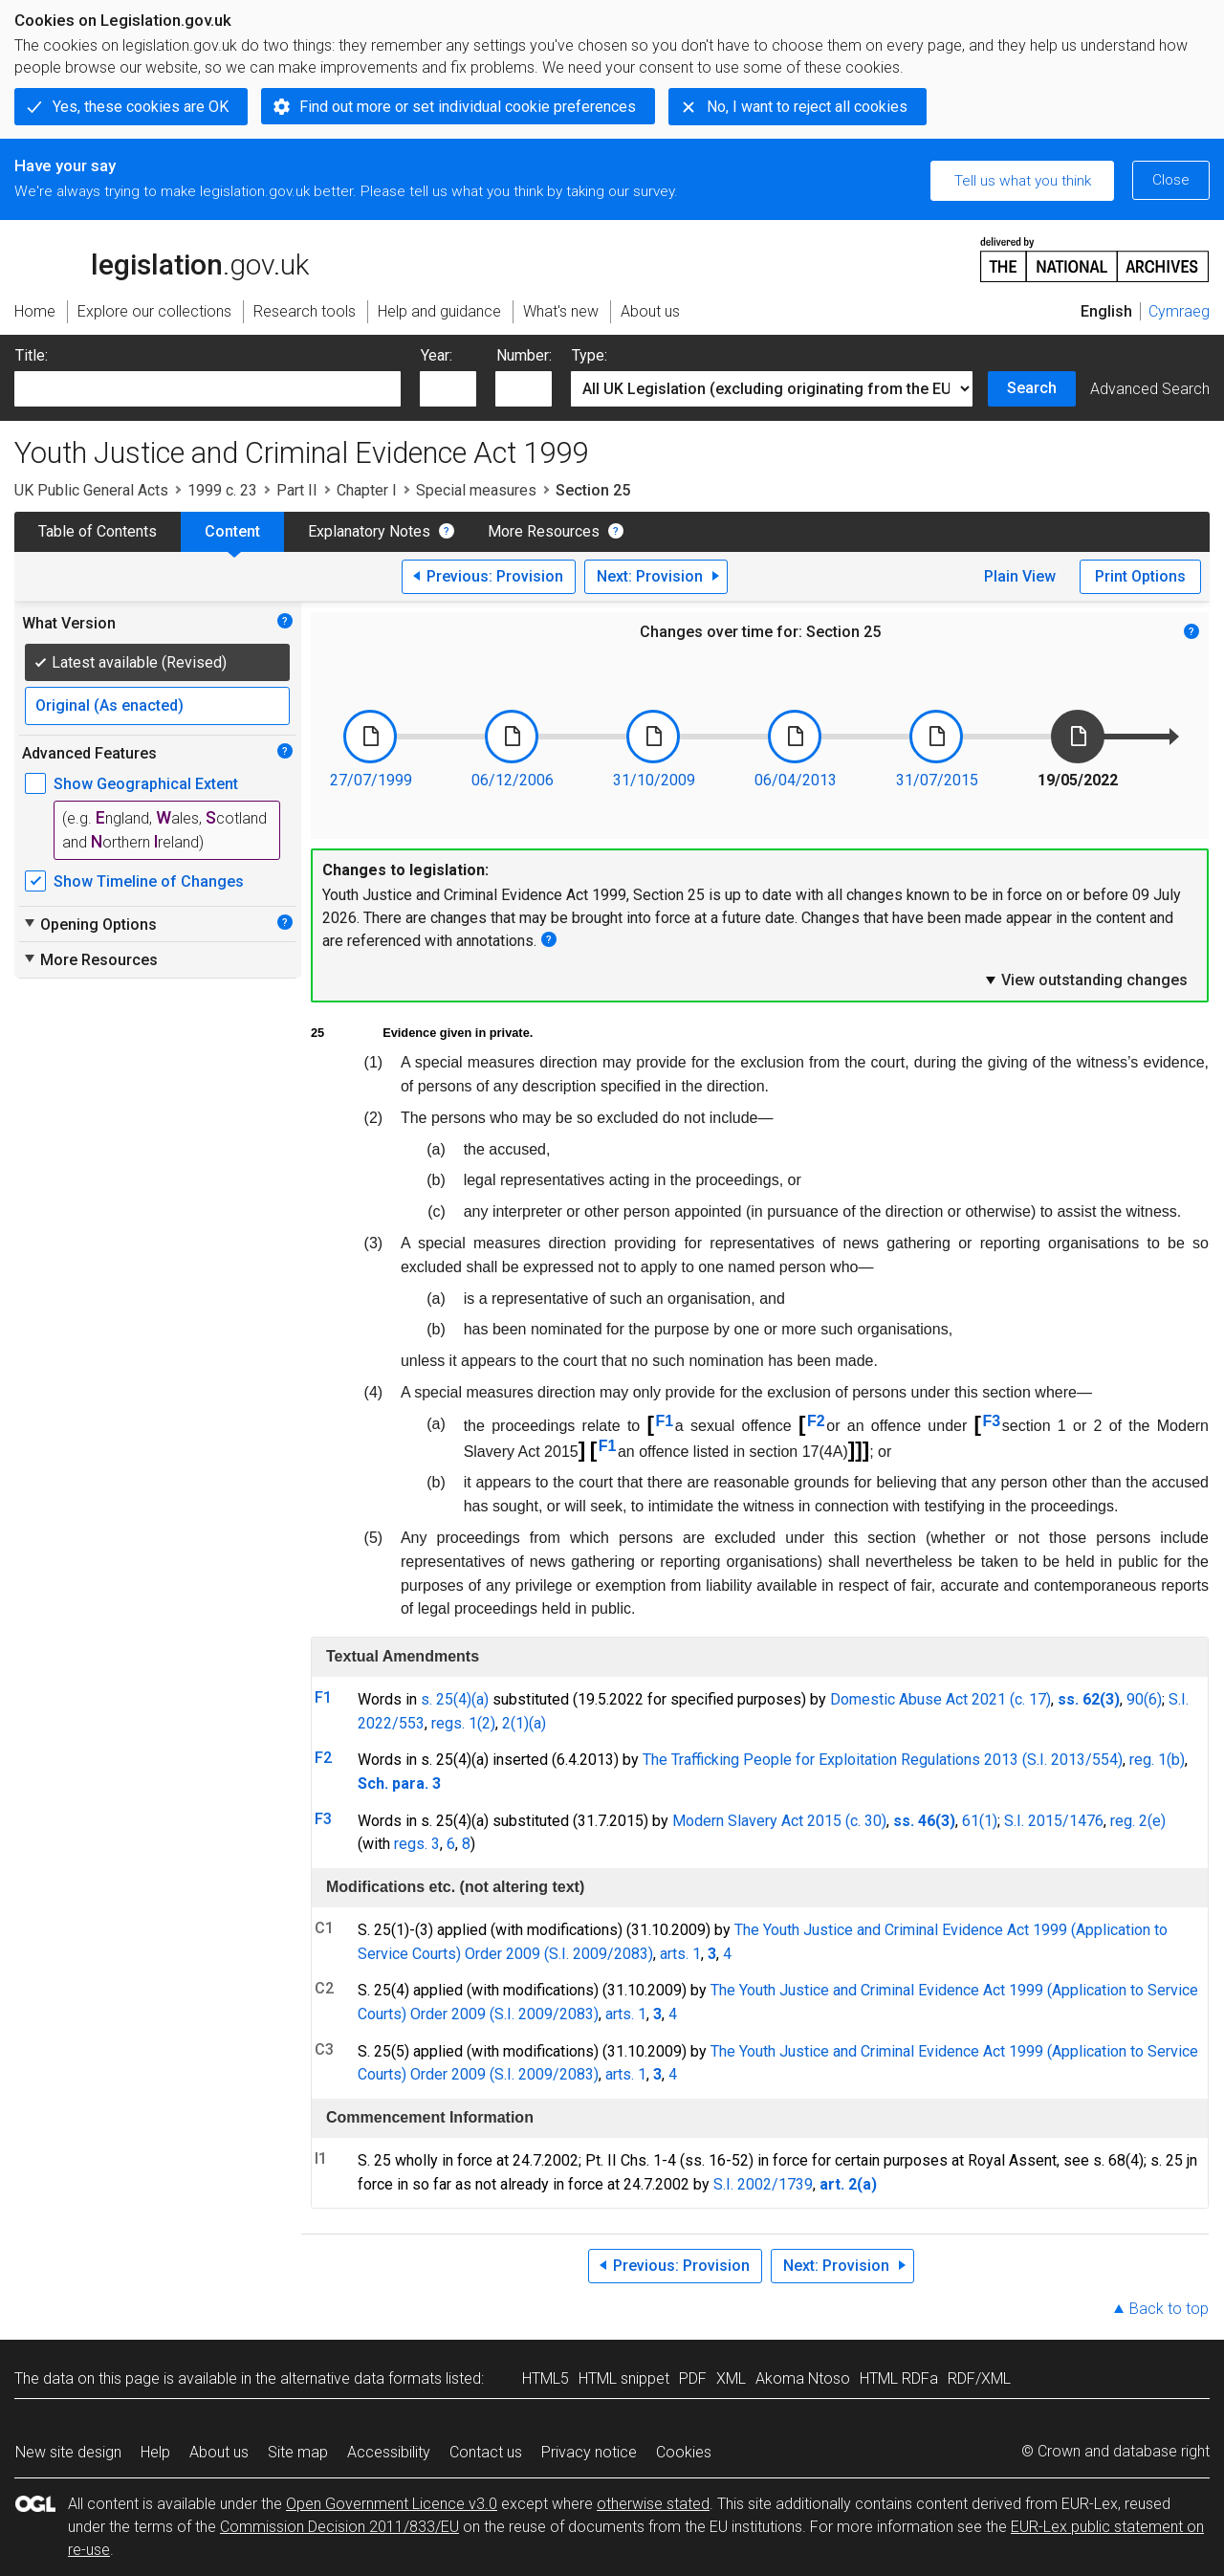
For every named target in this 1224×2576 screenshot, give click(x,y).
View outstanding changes (1085, 979)
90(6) (1144, 1699)
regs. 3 (417, 1844)
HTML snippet (624, 2378)
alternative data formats (361, 2378)
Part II (296, 490)
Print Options (1140, 576)
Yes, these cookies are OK (141, 107)
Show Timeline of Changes (149, 881)
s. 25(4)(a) (455, 1699)
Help (155, 2452)
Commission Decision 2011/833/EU (339, 2527)
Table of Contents (97, 531)
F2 (816, 1421)
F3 (992, 1421)
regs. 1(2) (463, 1723)
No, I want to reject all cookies (807, 107)
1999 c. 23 (222, 490)
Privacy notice (589, 2452)
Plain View (1020, 576)
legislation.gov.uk (161, 258)
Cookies (683, 2452)
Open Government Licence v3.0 (391, 2504)
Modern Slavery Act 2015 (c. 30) (779, 1821)
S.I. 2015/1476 (1054, 1821)
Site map (298, 2452)
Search (1032, 388)
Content (232, 531)
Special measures (476, 490)
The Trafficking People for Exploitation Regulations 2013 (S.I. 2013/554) (883, 1759)
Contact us (485, 2452)
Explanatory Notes (369, 531)
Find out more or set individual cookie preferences (467, 107)
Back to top (1169, 2309)
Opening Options (89, 924)
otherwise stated (653, 2504)
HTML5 (545, 2378)
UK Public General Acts (91, 490)
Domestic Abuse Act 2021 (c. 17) (940, 1699)
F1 (665, 1421)
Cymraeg (1179, 311)
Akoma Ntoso (802, 2378)
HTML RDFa (899, 2378)
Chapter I (367, 490)
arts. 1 (680, 1954)
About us (219, 2452)
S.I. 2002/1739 (763, 2184)
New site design (68, 2452)
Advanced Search (1150, 389)
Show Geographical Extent (146, 784)
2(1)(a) (524, 1723)
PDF (693, 2378)
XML (731, 2378)
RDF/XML (979, 2378)
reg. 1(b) (1157, 1759)
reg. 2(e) (1138, 1821)
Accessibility (388, 2452)
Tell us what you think (1022, 180)
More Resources (544, 531)
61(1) (979, 1821)
